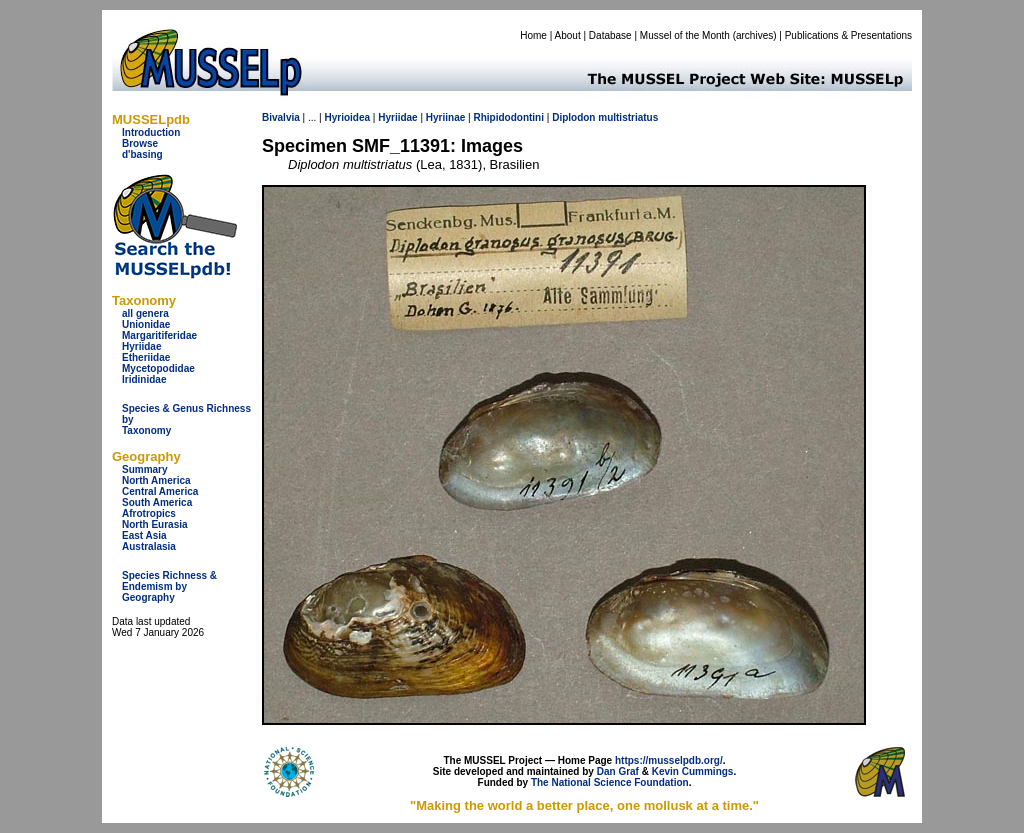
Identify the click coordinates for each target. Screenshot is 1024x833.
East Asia (144, 535)
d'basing (142, 154)
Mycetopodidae (158, 368)
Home (533, 35)
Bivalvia (281, 117)
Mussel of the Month (685, 35)
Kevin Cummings (693, 771)
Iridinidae (144, 379)
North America (156, 480)
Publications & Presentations (848, 35)
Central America (160, 491)
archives (754, 35)
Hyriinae (445, 117)
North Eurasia (155, 524)
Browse (140, 143)
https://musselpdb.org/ (669, 760)
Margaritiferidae (159, 335)
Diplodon (573, 117)
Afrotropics (149, 513)
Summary (145, 469)
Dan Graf (618, 771)
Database (610, 35)
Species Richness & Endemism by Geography (169, 586)
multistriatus (628, 117)
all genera (145, 313)
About (568, 35)
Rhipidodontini (508, 117)
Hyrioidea (347, 117)
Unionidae (146, 324)
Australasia (149, 546)
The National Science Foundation (610, 782)
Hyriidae (141, 346)
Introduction (151, 132)
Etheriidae (146, 357)
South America (157, 502)
